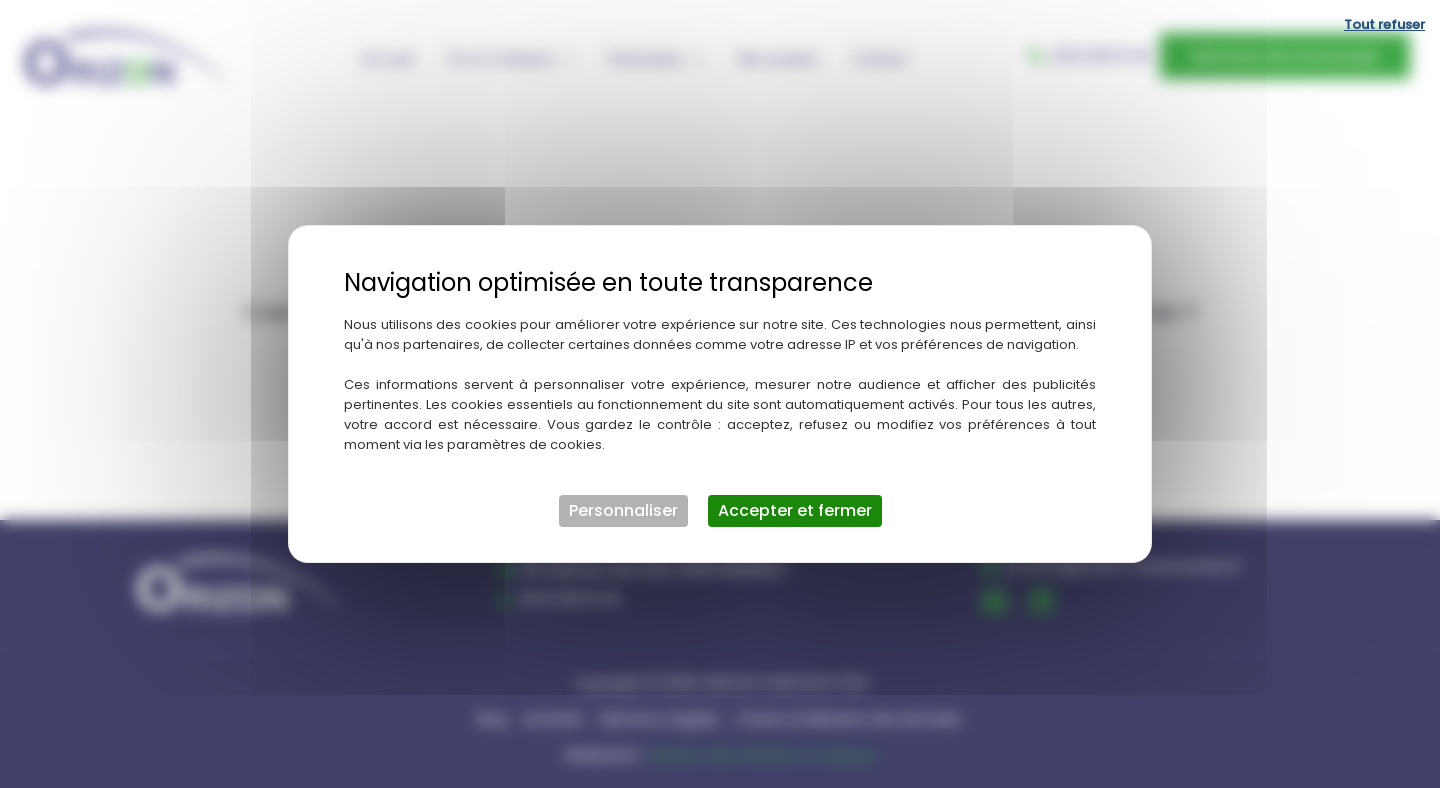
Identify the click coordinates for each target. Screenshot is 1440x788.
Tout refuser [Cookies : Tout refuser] (1384, 24)
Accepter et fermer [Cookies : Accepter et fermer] (795, 510)
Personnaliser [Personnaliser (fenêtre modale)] (623, 510)
